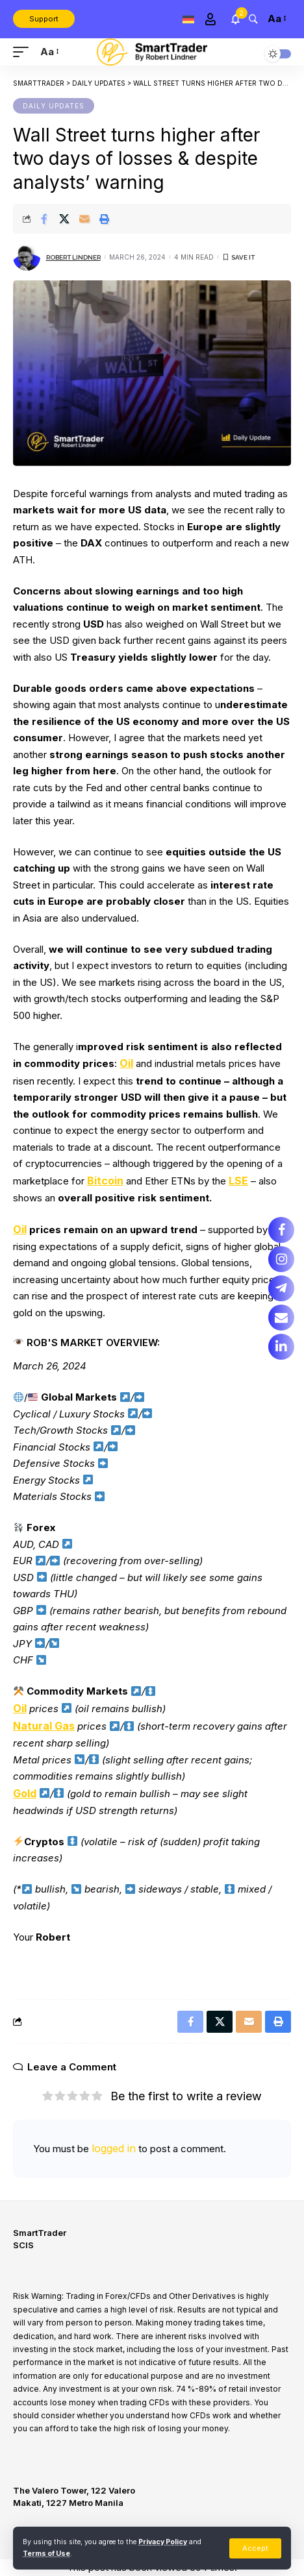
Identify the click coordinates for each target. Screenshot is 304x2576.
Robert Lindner (73, 257)
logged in (114, 2148)
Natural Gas (44, 1725)
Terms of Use (46, 2553)
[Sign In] (210, 19)
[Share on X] (64, 218)
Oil (126, 1063)
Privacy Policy (162, 2542)
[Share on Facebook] (44, 218)
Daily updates (53, 106)
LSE (238, 1180)
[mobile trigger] (24, 51)
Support (43, 18)
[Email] (84, 218)
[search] (253, 18)
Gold (24, 1793)
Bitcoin (105, 1180)
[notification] (235, 19)
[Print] (104, 218)
